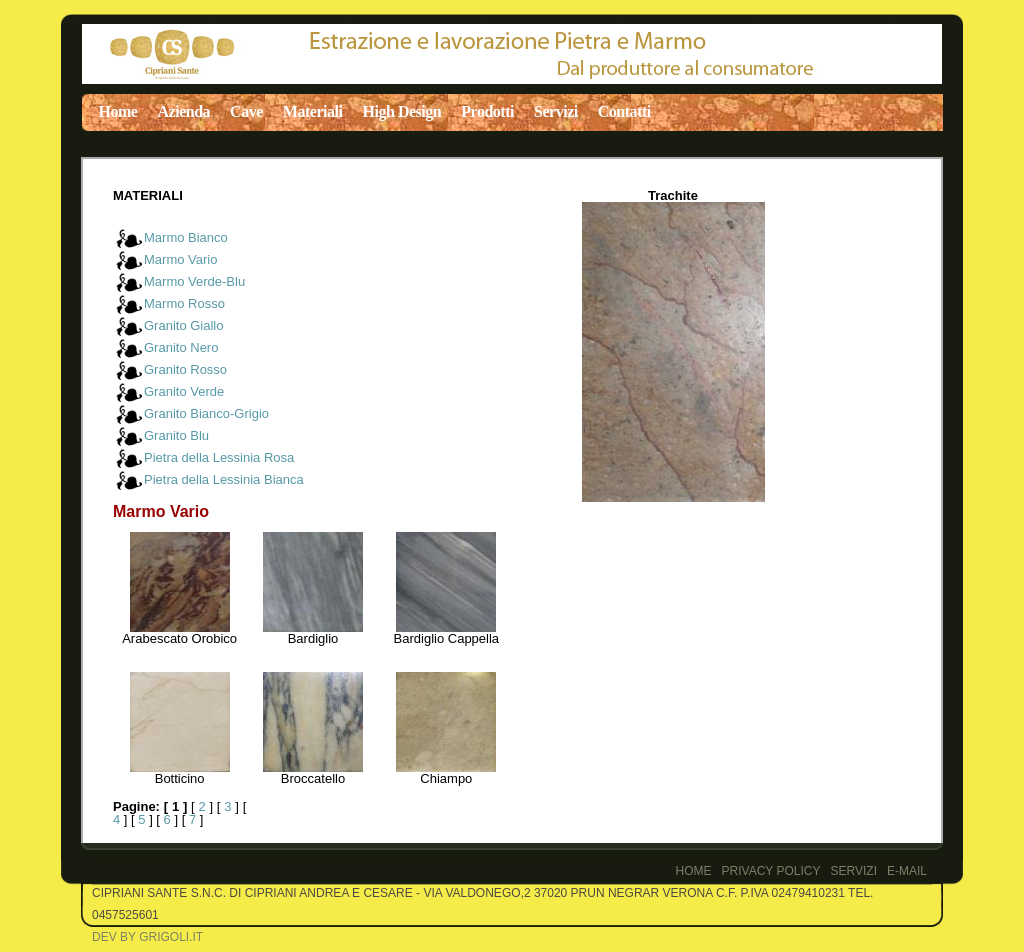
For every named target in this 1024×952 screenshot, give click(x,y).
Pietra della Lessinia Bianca (224, 479)
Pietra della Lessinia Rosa (219, 457)
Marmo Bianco (186, 237)
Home (118, 111)
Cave (246, 111)
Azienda (183, 111)
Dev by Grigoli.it (147, 937)
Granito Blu (176, 435)
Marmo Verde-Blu (194, 281)
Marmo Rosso (184, 303)
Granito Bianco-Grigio (206, 413)
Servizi (556, 111)
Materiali (313, 111)
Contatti (624, 111)
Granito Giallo (183, 325)
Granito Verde (184, 391)
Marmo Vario (180, 259)
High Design (402, 111)
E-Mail (907, 871)
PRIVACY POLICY (771, 871)
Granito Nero (181, 347)
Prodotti (487, 111)
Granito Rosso (185, 369)
